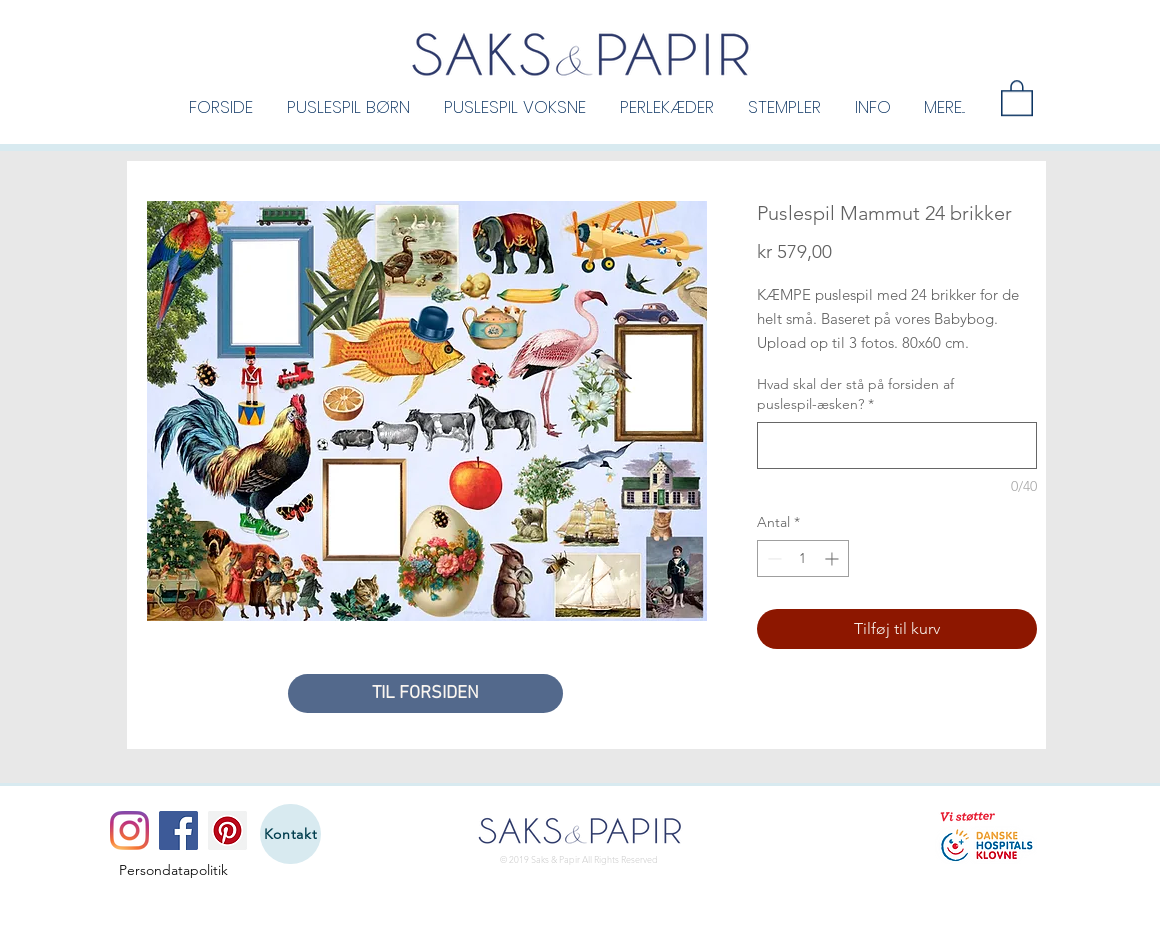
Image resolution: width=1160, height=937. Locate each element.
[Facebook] (178, 830)
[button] (348, 106)
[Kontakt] (290, 834)
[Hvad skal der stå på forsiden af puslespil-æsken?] (897, 445)
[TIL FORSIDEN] (425, 693)
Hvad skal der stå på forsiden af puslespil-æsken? (855, 394)
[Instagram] (129, 830)
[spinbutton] (803, 558)
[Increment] (833, 558)
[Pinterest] (227, 830)
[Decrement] (772, 558)
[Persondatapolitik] (173, 871)
